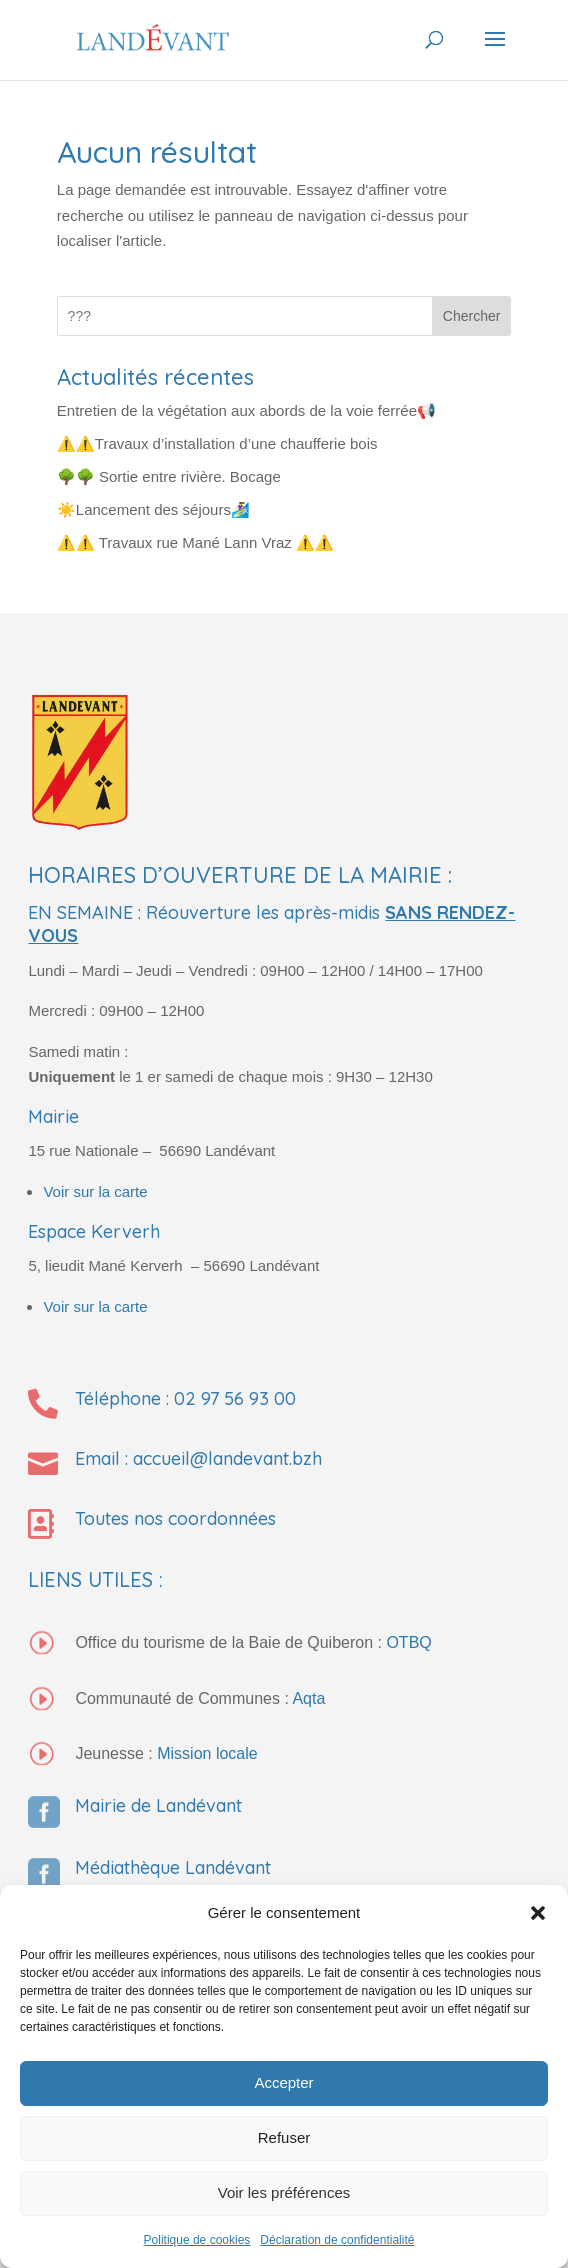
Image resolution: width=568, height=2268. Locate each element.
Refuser (284, 2137)
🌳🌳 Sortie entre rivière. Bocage (169, 476)
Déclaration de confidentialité (337, 2240)
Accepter (283, 2082)
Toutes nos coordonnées (175, 1518)
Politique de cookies (197, 2240)
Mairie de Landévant (158, 1805)
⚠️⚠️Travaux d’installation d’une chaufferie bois (217, 443)
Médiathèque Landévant (173, 1867)
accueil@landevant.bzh (227, 1458)
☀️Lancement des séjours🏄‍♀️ (153, 509)
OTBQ (408, 1642)
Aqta (308, 1698)
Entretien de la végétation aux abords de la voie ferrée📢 (246, 410)
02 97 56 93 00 (235, 1398)
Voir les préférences (284, 2192)
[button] (538, 1913)
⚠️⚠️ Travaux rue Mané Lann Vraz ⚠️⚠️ (195, 542)
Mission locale (207, 1753)
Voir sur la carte (95, 1191)
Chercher (472, 316)
